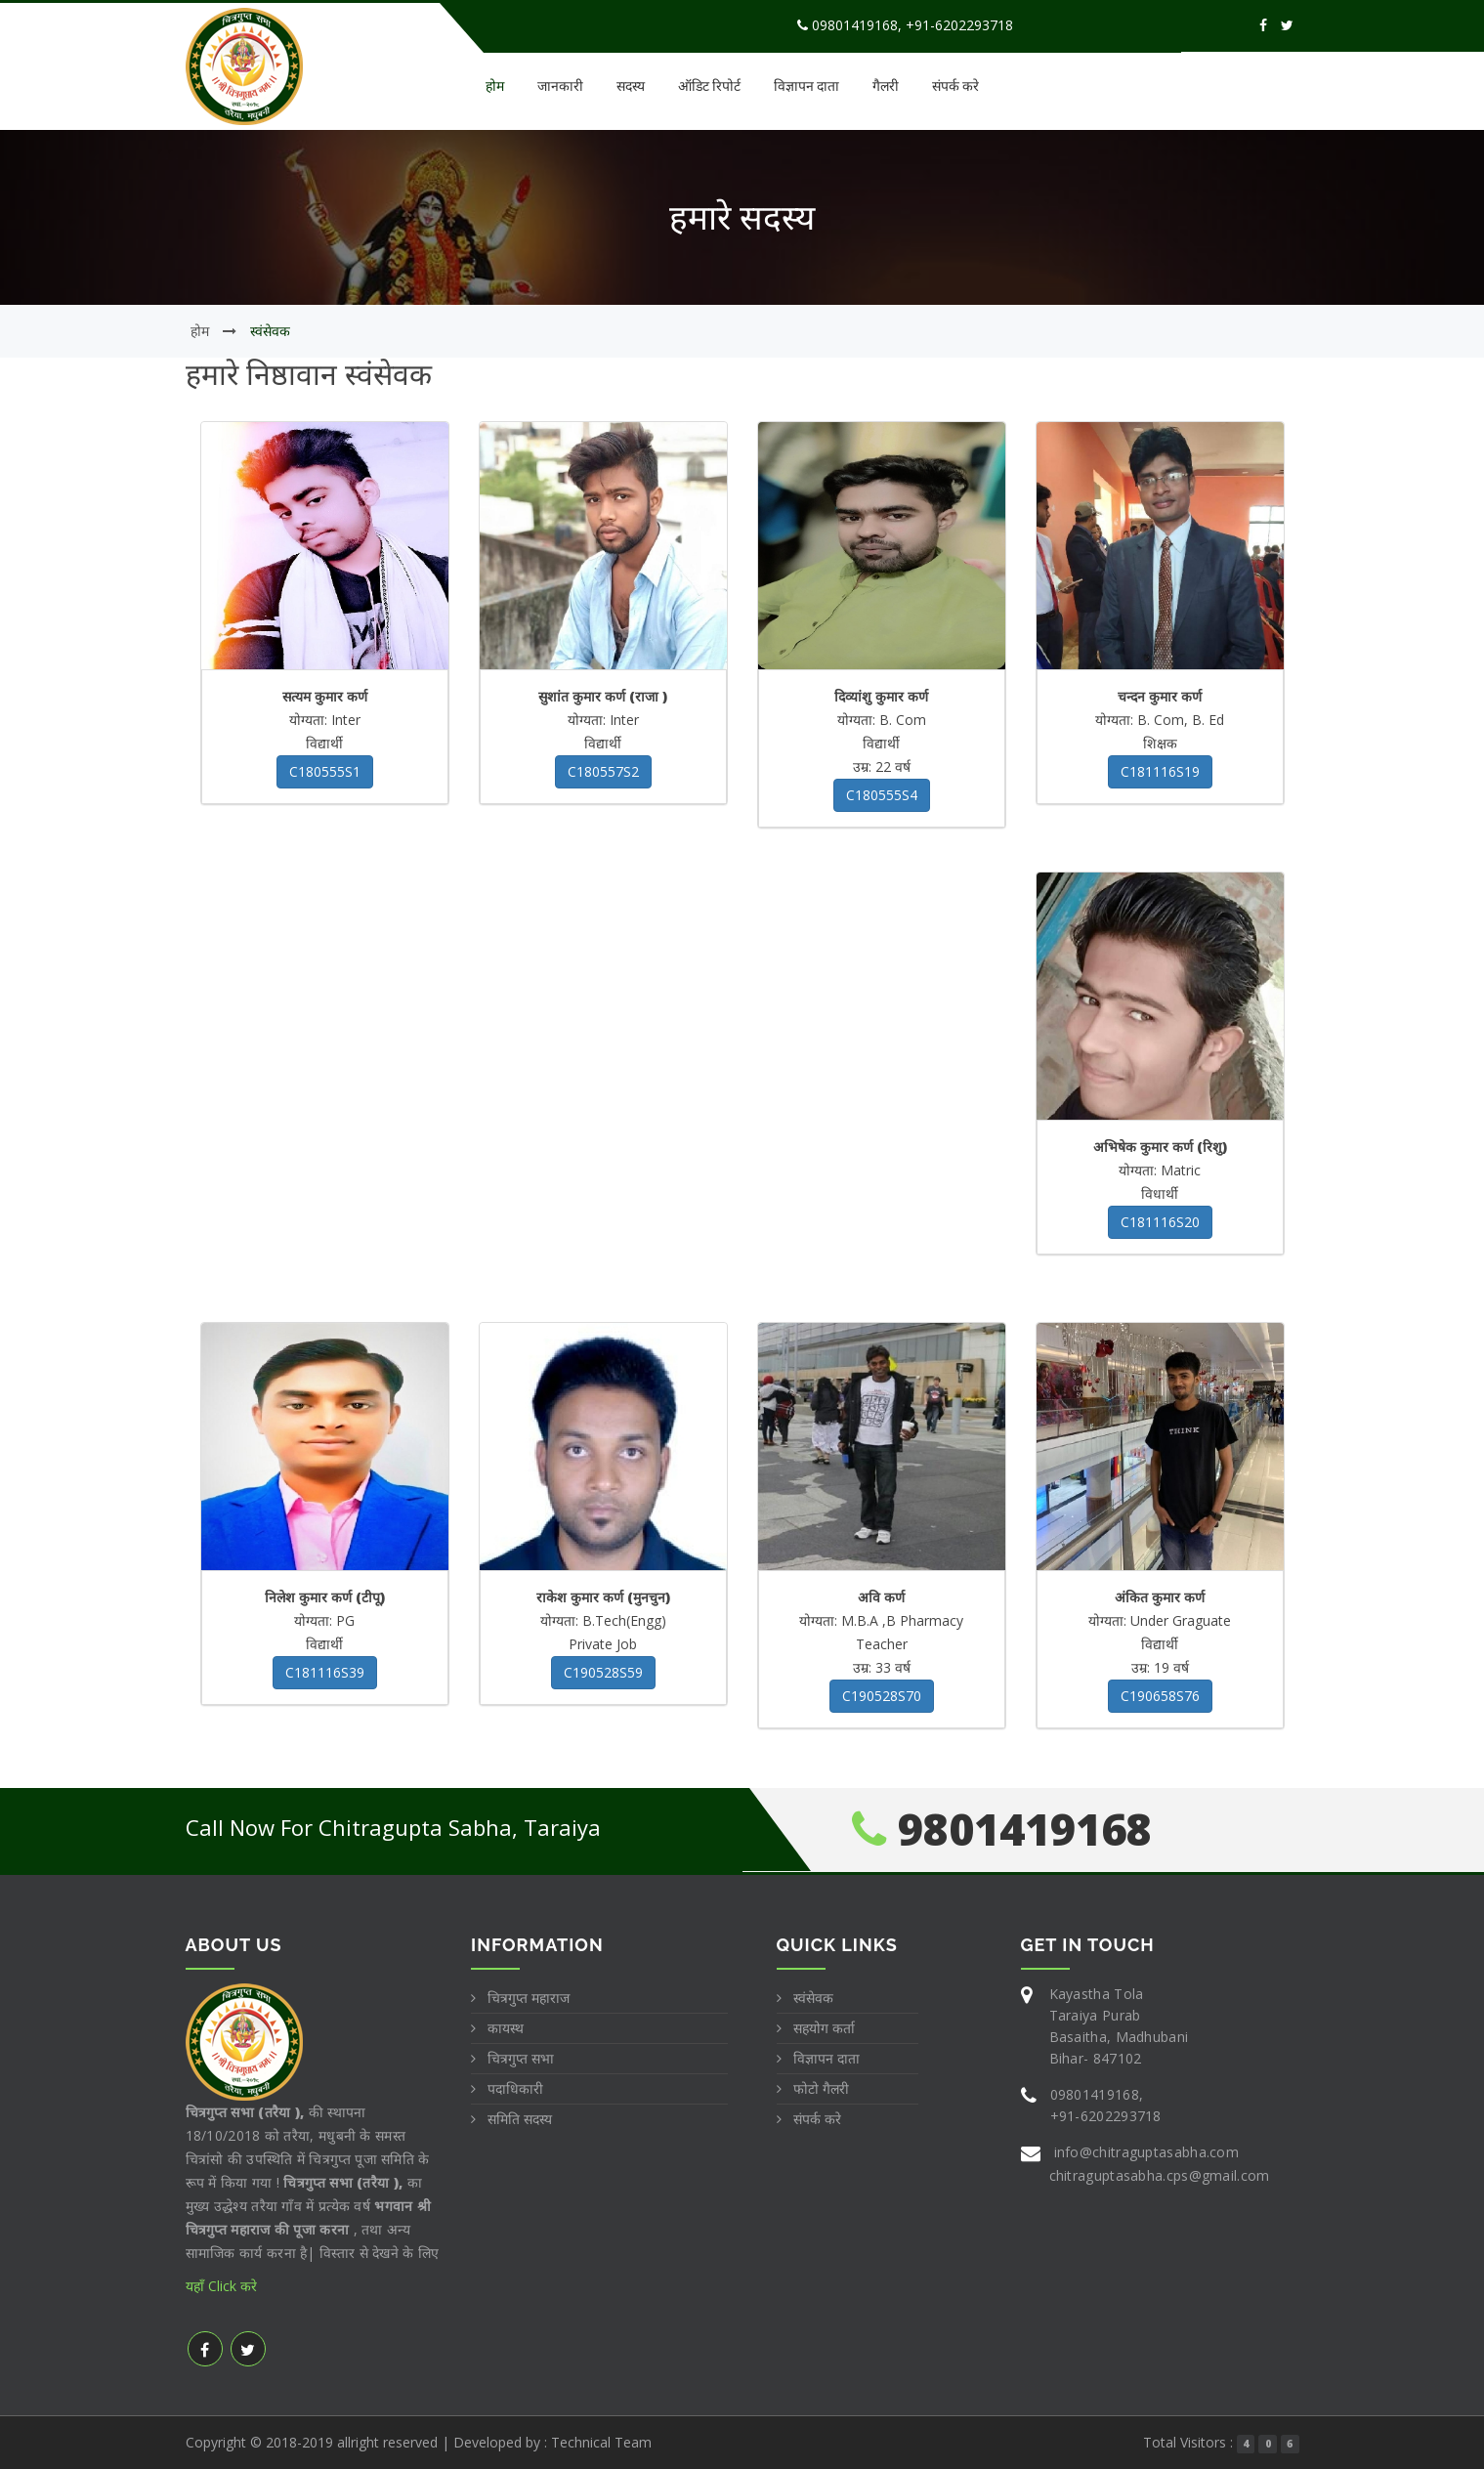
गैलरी (885, 84)
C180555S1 (324, 771)
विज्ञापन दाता (806, 84)
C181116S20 (1160, 1222)
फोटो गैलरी (821, 2088)
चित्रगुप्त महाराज (529, 1997)
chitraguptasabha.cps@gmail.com (1159, 2175)
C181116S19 (1160, 771)
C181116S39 (324, 1672)
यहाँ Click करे (221, 2286)
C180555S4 (881, 795)
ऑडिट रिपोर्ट (709, 84)
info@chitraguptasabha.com (1147, 2152)
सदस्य (630, 84)
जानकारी (560, 84)
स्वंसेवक (813, 1997)
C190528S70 (881, 1695)
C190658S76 (1160, 1695)
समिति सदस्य (520, 2118)
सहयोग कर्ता (824, 2028)
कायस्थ (506, 2028)
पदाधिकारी (515, 2088)
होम (495, 84)
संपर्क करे (955, 84)
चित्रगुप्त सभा (521, 2058)
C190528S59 (603, 1672)
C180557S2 (603, 771)
